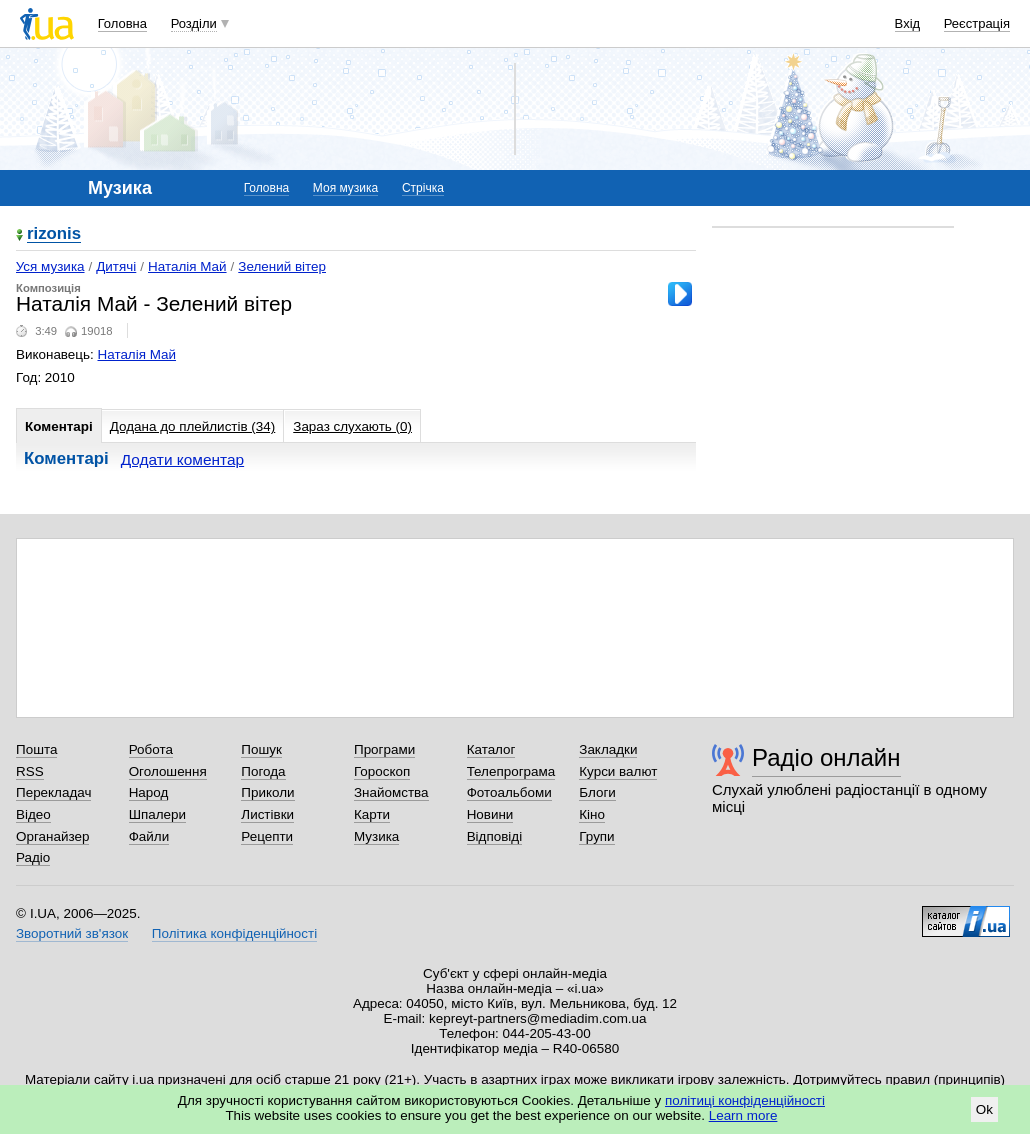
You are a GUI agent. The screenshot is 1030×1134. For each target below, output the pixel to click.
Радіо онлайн (826, 757)
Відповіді (495, 836)
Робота (151, 749)
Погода (263, 771)
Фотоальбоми (509, 792)
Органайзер (52, 836)
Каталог (491, 749)
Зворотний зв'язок (72, 933)
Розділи (194, 23)
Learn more (743, 1115)
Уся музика (50, 266)
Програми (384, 749)
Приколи (267, 792)
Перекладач (53, 792)
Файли (149, 836)
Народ (149, 792)
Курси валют (618, 771)
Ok (984, 1109)
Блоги (597, 792)
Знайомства (391, 792)
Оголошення (168, 771)
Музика (376, 836)
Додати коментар (182, 459)
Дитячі (116, 266)
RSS (30, 771)
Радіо (33, 857)
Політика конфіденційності (234, 933)
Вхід (908, 23)
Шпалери (157, 814)
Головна (122, 23)
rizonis (54, 234)
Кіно (592, 814)
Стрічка (423, 188)
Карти (372, 814)
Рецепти (267, 836)
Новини (490, 814)
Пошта (36, 749)
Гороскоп (382, 771)
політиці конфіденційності (745, 1100)
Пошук (261, 749)
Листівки (267, 814)
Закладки (608, 749)
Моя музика (345, 188)
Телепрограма (511, 771)
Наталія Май (187, 266)
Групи (596, 836)
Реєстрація (977, 23)
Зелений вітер (282, 266)
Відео (33, 814)
